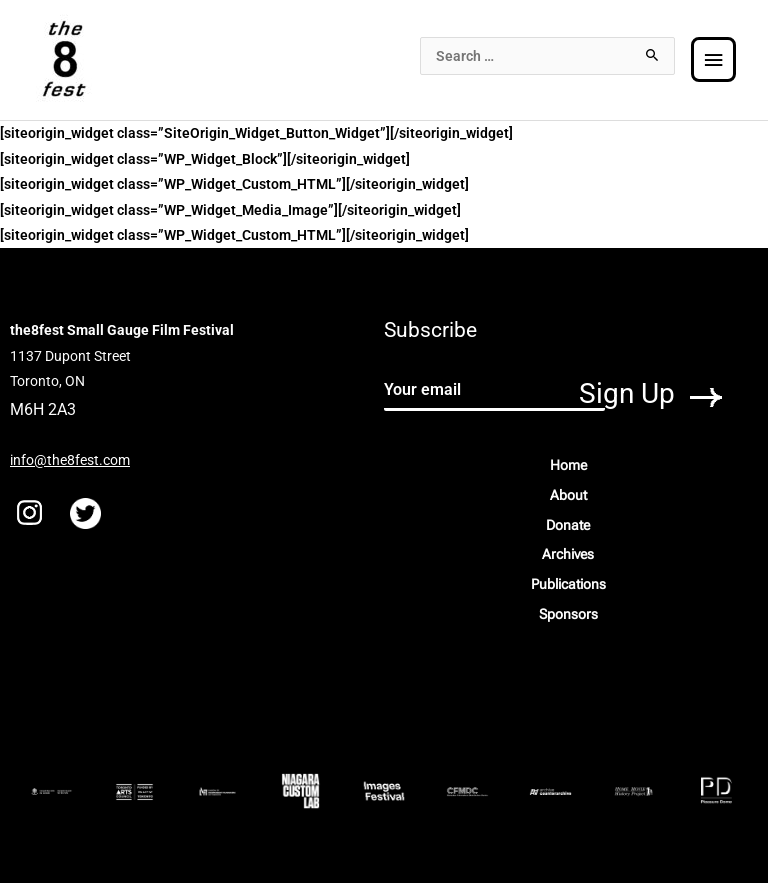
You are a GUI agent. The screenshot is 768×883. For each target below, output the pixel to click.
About (568, 495)
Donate (568, 525)
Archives (568, 554)
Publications (568, 584)
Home (568, 465)
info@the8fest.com (70, 460)
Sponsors (568, 614)
